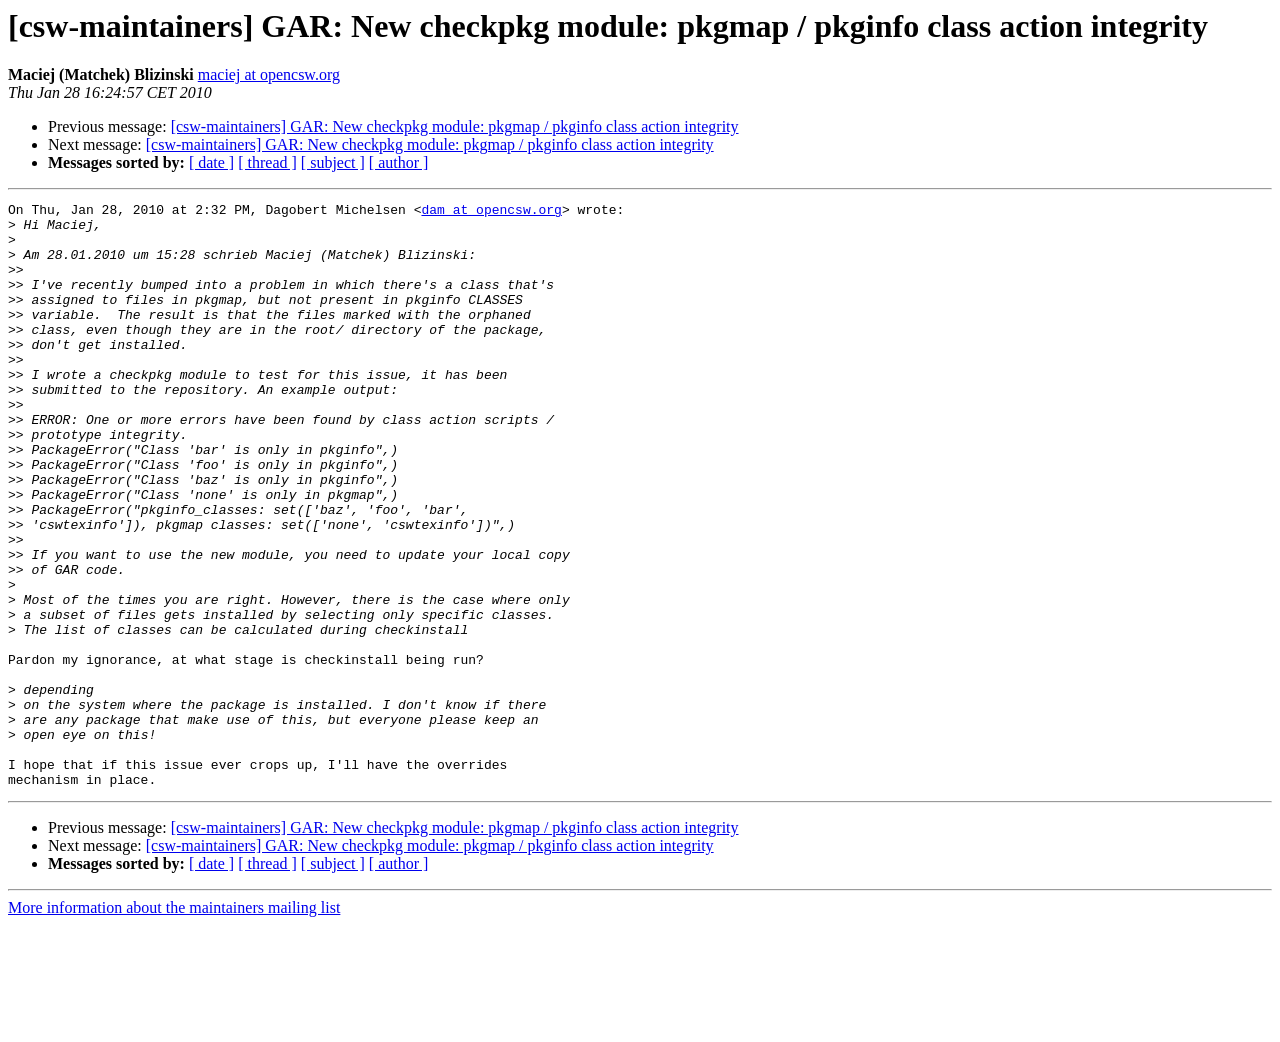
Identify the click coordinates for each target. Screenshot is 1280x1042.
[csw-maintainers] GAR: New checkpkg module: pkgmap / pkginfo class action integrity (455, 126)
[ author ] (399, 162)
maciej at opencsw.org (269, 74)
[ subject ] (333, 162)
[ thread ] (267, 162)
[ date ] (211, 162)
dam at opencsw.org (491, 212)
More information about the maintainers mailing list (174, 1024)
